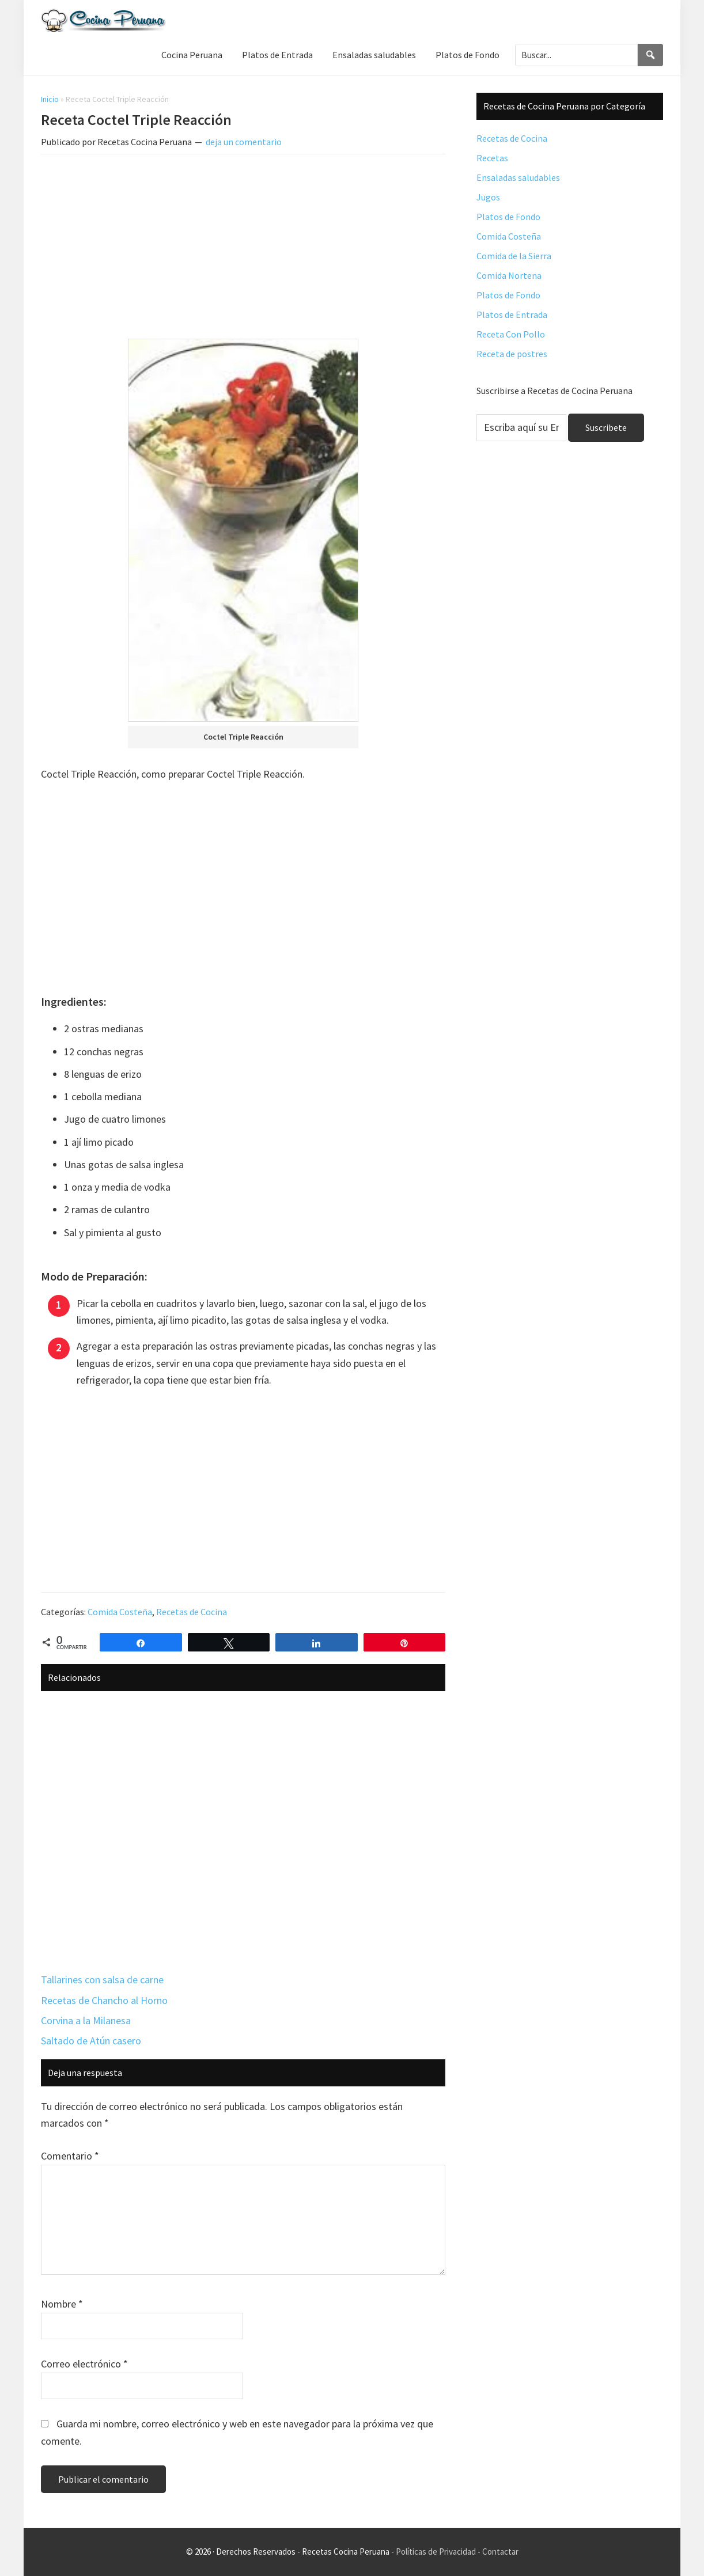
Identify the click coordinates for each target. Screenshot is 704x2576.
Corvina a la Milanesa (86, 2020)
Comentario (70, 2155)
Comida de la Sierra (513, 256)
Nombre (62, 2303)
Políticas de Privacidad (436, 2551)
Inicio (50, 99)
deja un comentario (244, 141)
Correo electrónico (84, 2363)
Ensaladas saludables (518, 177)
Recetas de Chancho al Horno (104, 2000)
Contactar (500, 2551)
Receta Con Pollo (510, 334)
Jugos (488, 197)
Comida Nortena (509, 275)
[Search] (650, 55)
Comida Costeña (120, 1611)
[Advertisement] (243, 248)
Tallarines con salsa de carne (102, 1979)
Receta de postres (511, 353)
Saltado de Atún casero (91, 2040)
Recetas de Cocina (191, 1611)
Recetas (492, 158)
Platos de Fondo (508, 216)
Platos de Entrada (511, 314)
